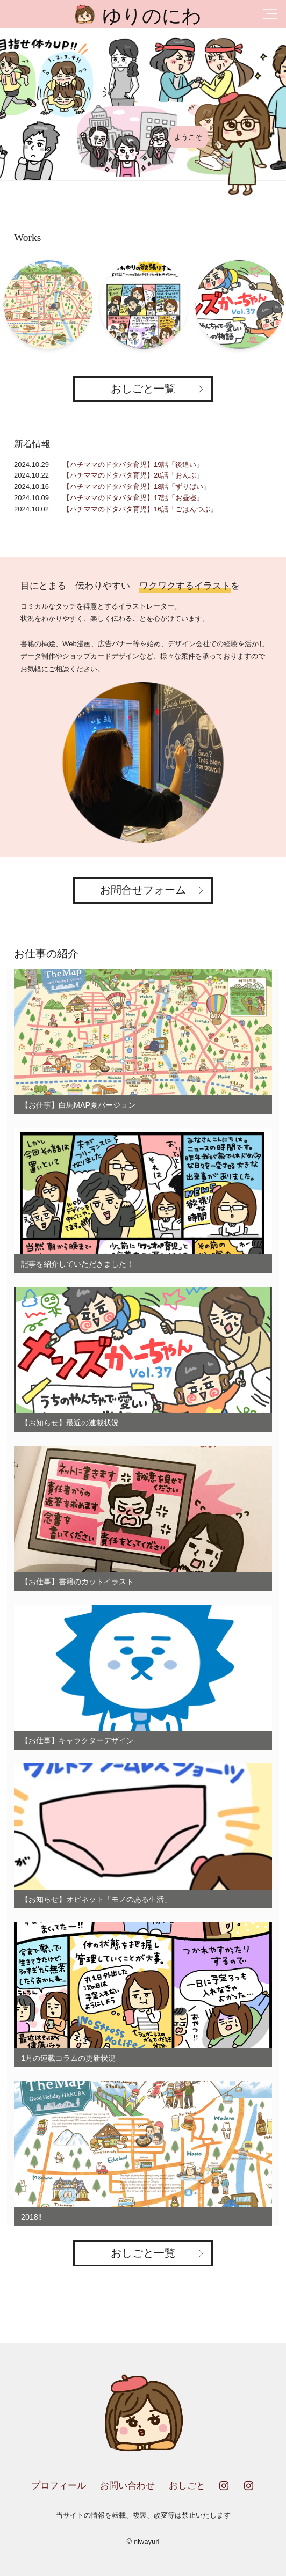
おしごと (187, 2485)
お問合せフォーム (143, 890)
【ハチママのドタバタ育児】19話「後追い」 (133, 464)
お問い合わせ (127, 2485)
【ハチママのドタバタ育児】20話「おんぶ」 (133, 475)
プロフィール (58, 2485)
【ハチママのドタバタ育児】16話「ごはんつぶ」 (140, 509)
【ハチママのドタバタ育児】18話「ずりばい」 (136, 486)
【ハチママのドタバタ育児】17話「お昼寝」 (133, 498)
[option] (143, 104)
